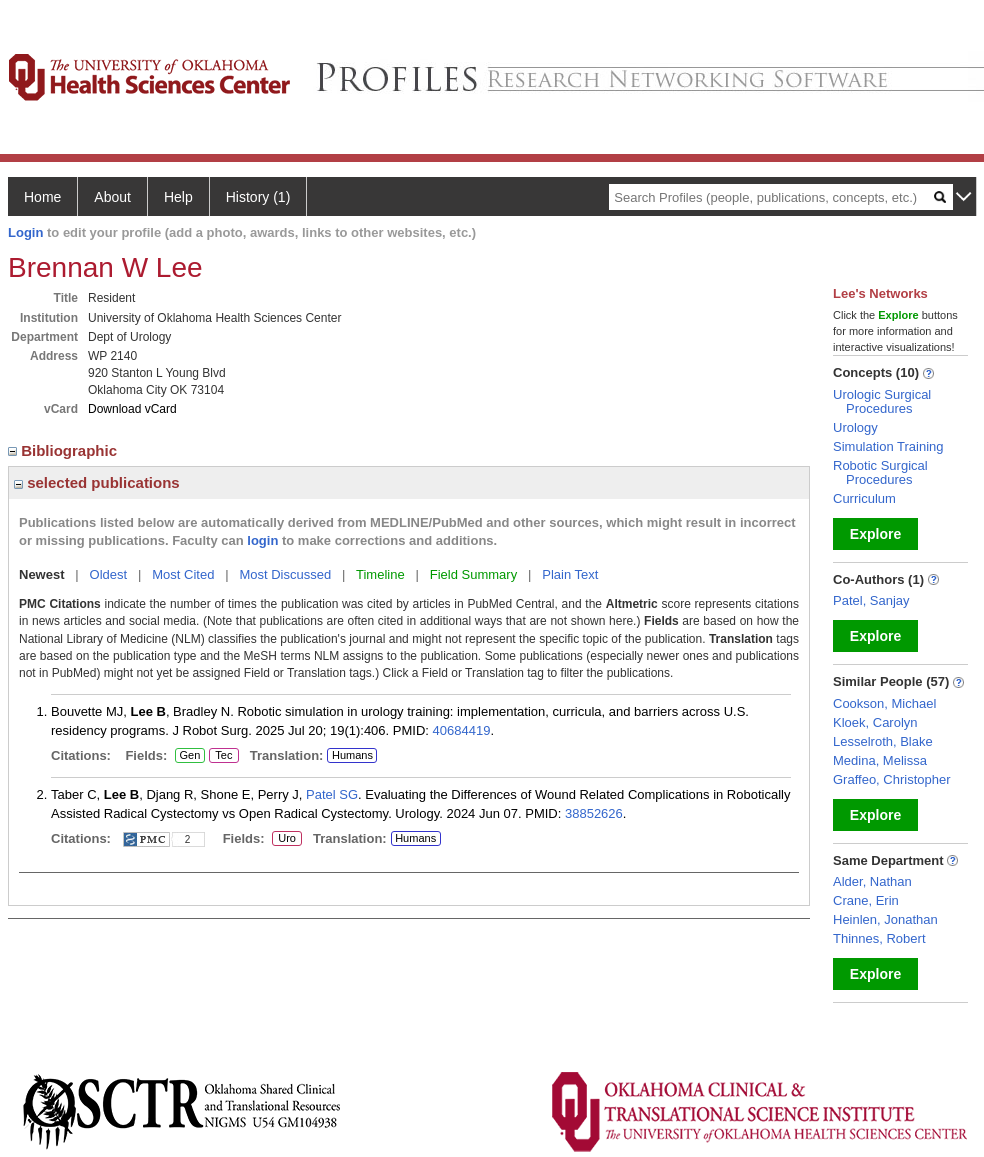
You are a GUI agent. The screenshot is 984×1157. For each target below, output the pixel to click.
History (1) (258, 197)
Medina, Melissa (880, 760)
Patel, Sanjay (871, 600)
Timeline (380, 574)
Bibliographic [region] (64, 450)
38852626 (594, 813)
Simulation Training (888, 446)
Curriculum (864, 498)
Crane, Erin (866, 900)
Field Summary (473, 574)
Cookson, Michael (884, 703)
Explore (875, 534)
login (262, 540)
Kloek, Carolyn (875, 722)
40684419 (462, 730)
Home (42, 197)
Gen (189, 756)
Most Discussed (285, 574)
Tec (224, 756)
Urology (855, 427)
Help (178, 197)
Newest (42, 574)
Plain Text (570, 574)
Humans (352, 755)
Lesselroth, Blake (883, 741)
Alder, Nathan (872, 881)
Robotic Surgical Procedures (880, 472)
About (112, 197)
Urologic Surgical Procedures (882, 401)
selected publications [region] (97, 482)
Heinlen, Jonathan (885, 919)
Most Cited (183, 574)
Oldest (109, 574)
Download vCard (132, 409)
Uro (284, 839)
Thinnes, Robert (879, 938)
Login (25, 232)
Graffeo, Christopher (892, 779)
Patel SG (332, 794)
